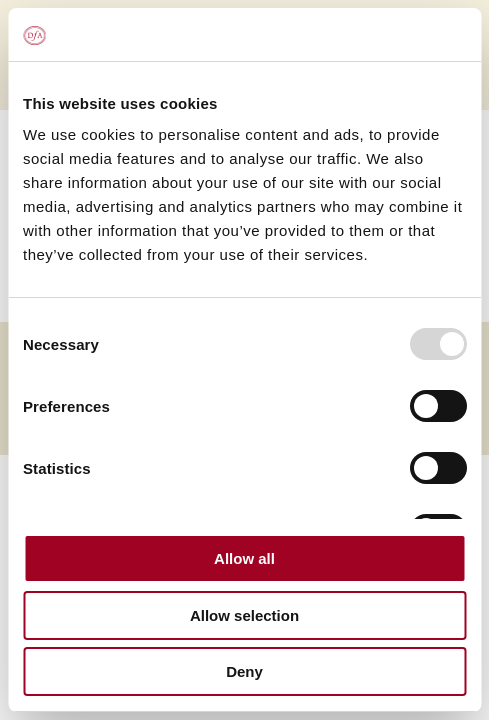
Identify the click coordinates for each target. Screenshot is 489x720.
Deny (244, 671)
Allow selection (244, 615)
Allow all (244, 558)
